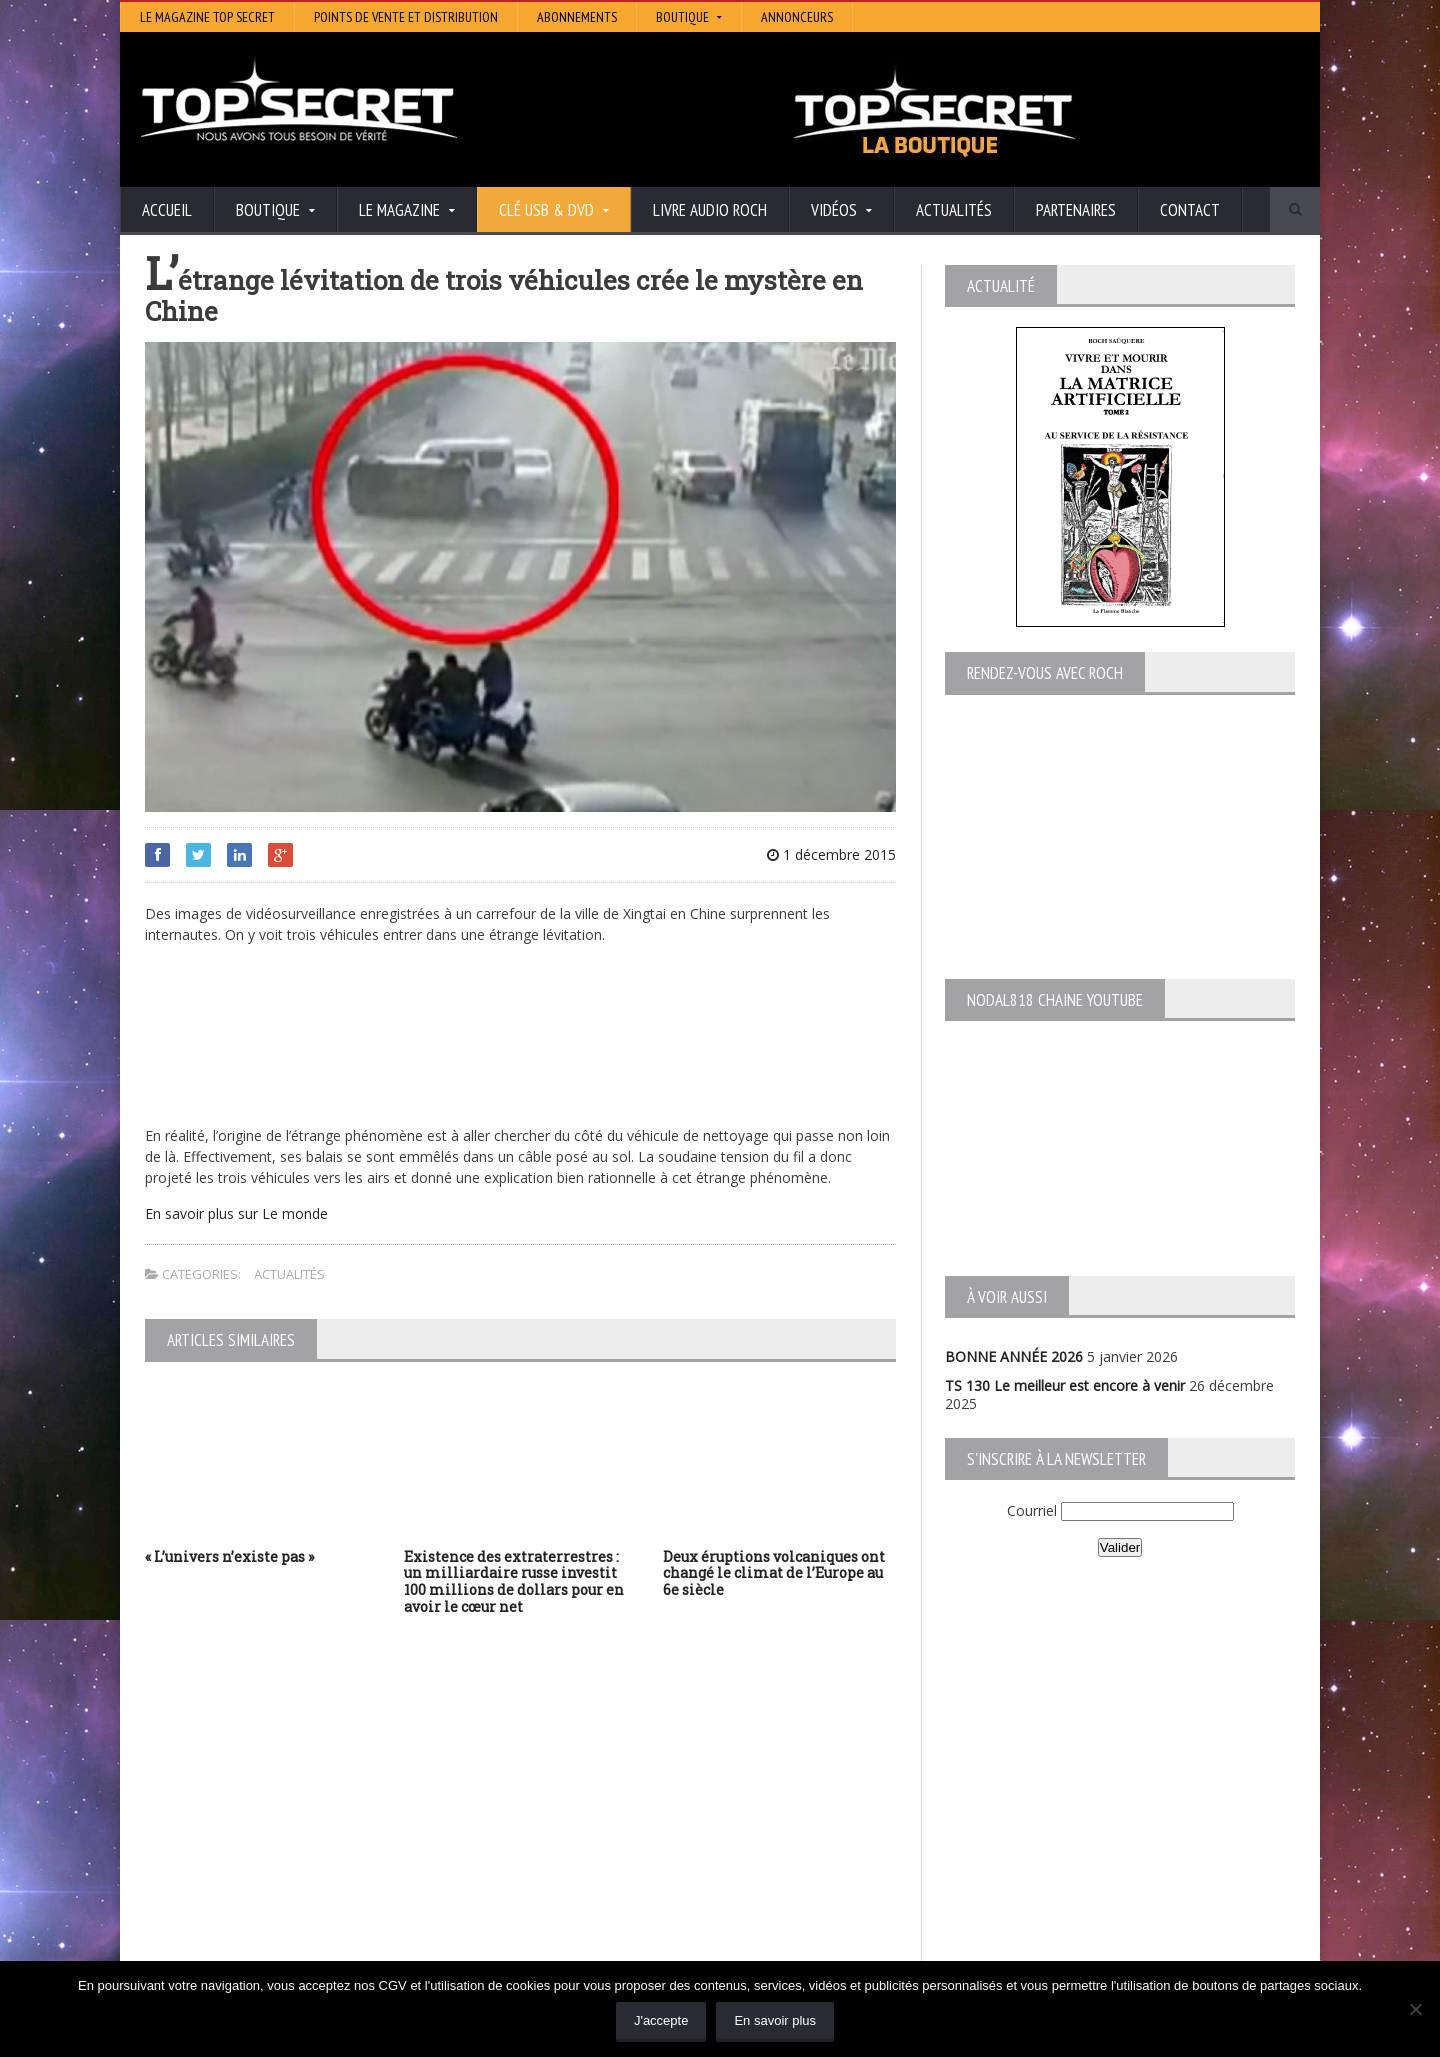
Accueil (167, 210)
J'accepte (661, 2020)
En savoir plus (775, 2020)
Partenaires (1076, 210)
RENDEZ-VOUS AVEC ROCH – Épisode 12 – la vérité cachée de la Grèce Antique (311, 1933)
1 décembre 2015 (831, 854)
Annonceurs (797, 17)
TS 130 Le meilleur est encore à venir (1065, 1385)
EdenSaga (572, 1861)
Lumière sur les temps (612, 1833)
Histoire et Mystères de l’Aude (636, 1777)
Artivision (569, 1805)
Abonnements (577, 17)
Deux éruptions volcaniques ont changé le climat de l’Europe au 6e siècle (774, 1573)
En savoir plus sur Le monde (236, 1213)
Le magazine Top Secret (207, 17)
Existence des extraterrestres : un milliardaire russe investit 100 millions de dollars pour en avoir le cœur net (514, 1581)
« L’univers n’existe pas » (229, 1556)
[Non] (1415, 2009)
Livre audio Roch (710, 210)
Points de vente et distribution (406, 17)
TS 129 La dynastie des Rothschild (255, 1833)
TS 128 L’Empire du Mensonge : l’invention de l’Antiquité (324, 1851)
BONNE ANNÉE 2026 (1014, 1356)
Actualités (954, 210)
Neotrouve (575, 1847)
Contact (1190, 210)
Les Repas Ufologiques (614, 1889)
